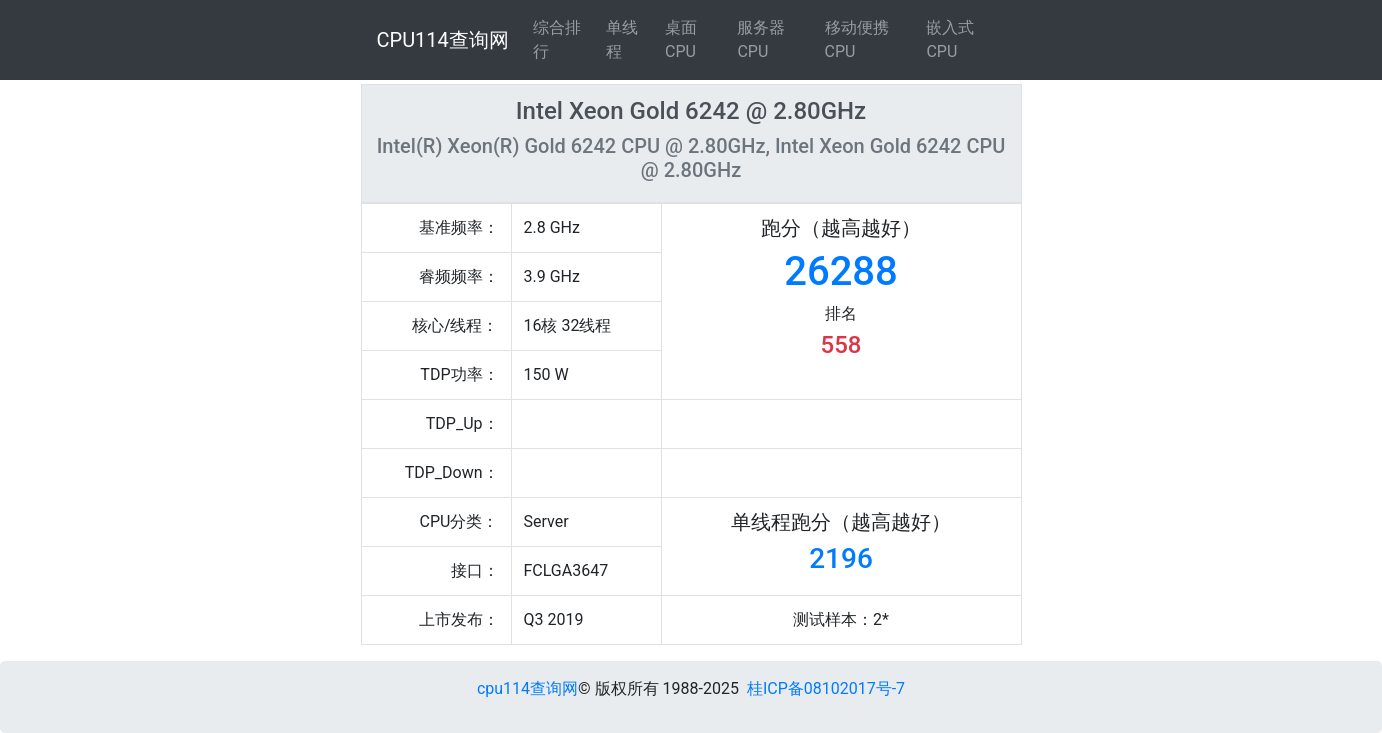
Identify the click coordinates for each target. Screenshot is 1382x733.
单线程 (622, 39)
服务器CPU (761, 39)
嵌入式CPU (950, 39)
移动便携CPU (857, 39)
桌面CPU (681, 39)
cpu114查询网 (527, 688)
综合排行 (557, 39)
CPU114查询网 (443, 40)
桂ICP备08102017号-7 (826, 688)
